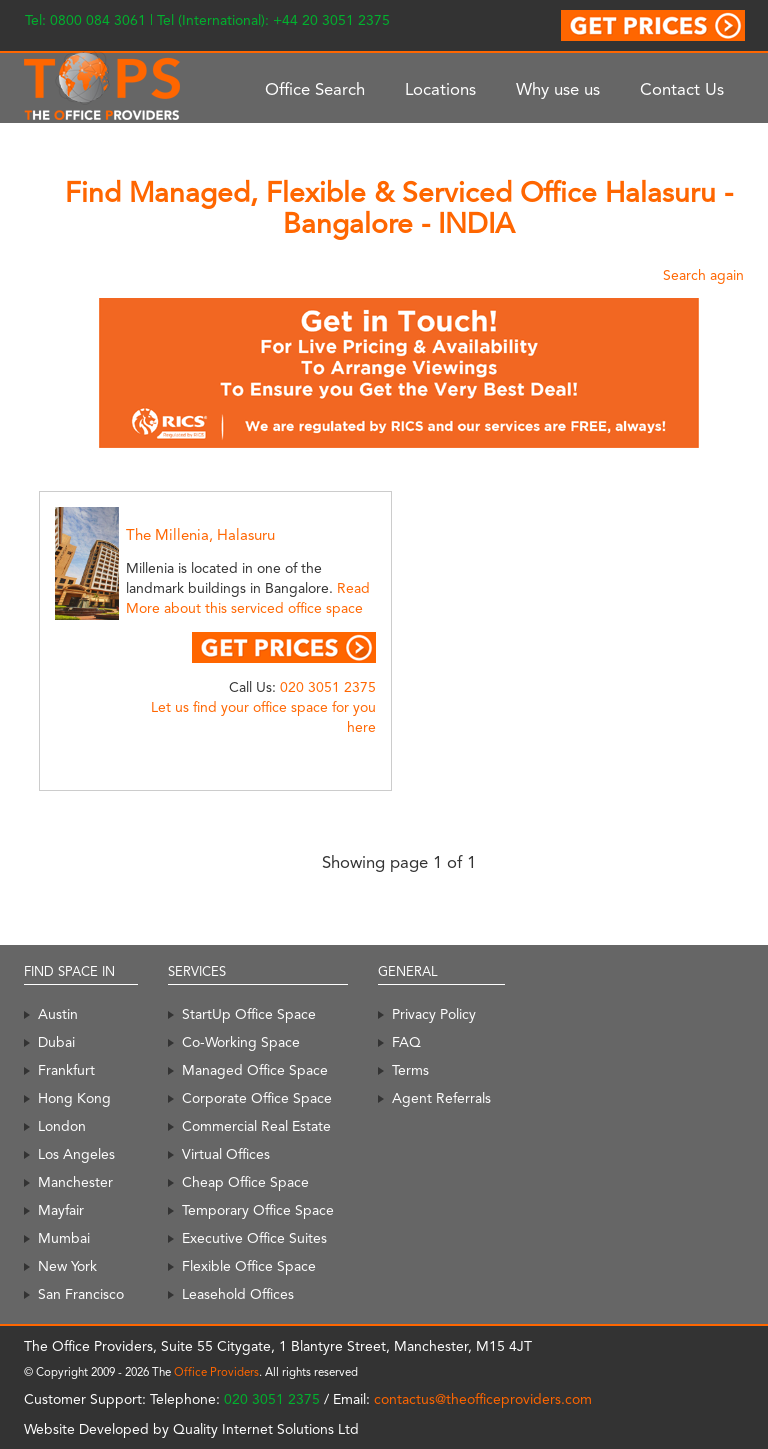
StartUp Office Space (249, 1014)
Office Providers (216, 1372)
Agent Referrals (441, 1098)
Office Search (315, 89)
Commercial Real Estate (256, 1126)
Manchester (75, 1182)
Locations (440, 89)
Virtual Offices (226, 1154)
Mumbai (64, 1238)
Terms (410, 1070)
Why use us (558, 89)
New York (67, 1266)
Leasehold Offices (238, 1294)
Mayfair (61, 1210)
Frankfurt (66, 1070)
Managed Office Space (255, 1070)
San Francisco (81, 1294)
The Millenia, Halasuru (200, 535)
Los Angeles (76, 1154)
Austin (58, 1014)
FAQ (406, 1042)
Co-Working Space (241, 1042)
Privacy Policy (434, 1014)
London (62, 1126)
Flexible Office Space (249, 1266)
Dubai (56, 1042)
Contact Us (682, 89)
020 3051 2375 (328, 687)
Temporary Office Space (258, 1210)
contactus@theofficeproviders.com (483, 1399)
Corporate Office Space (257, 1098)
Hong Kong (74, 1098)
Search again (703, 275)
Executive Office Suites (254, 1238)
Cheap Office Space (245, 1182)
